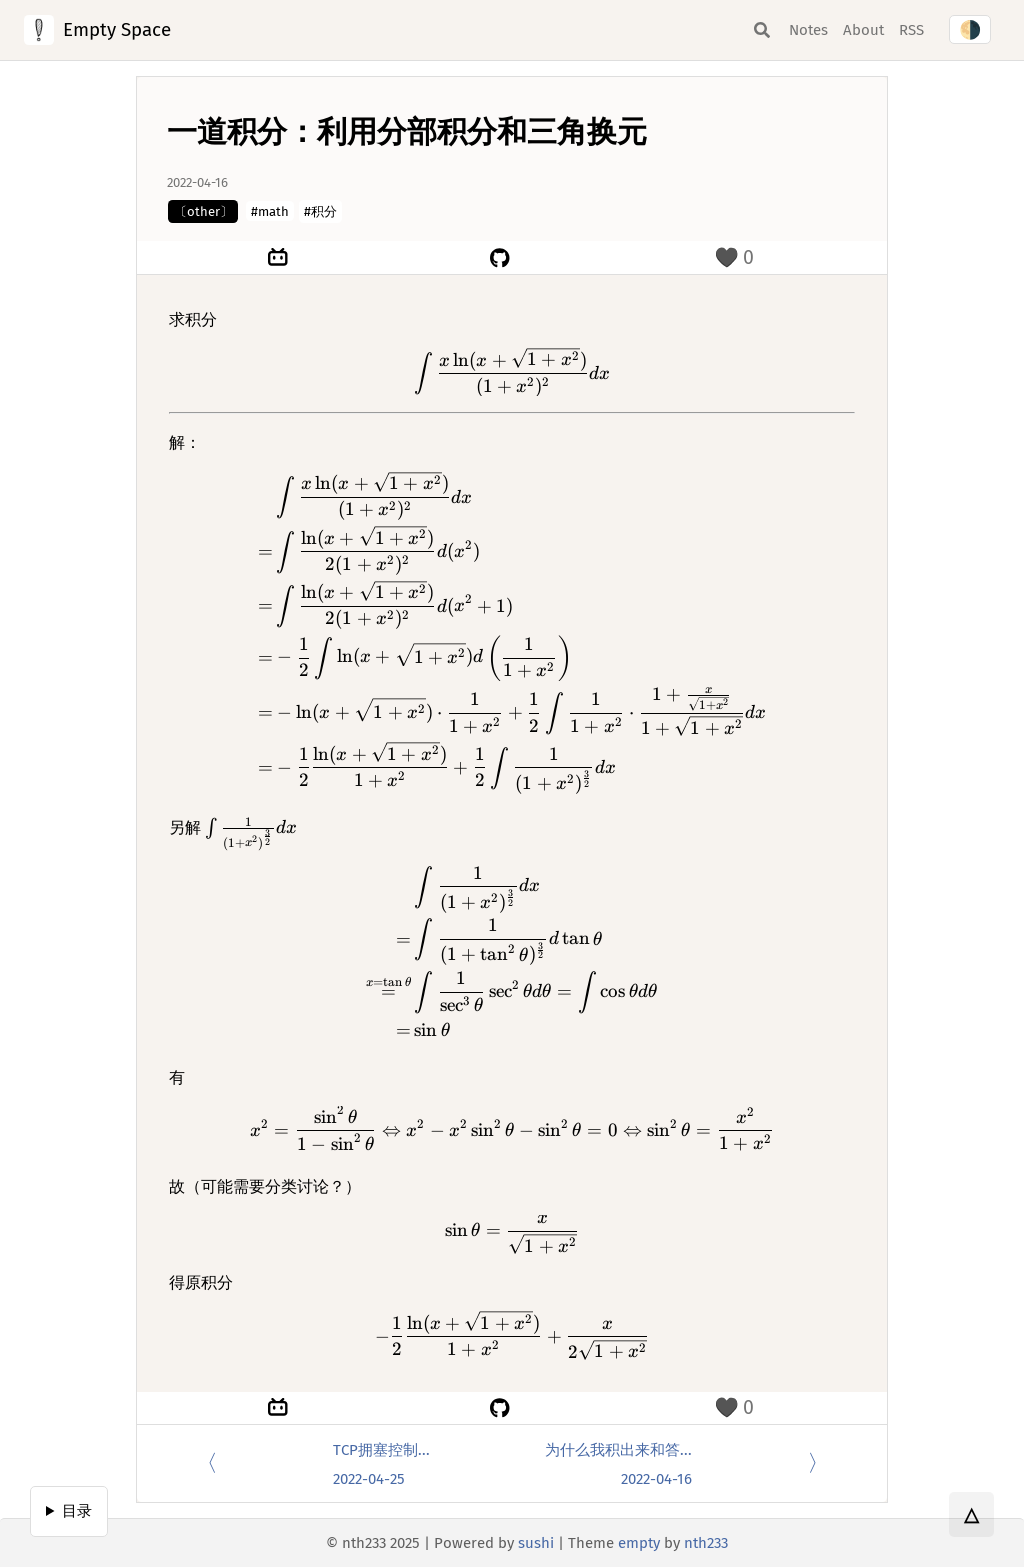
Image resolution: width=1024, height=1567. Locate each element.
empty (639, 1543)
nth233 (706, 1543)
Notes (808, 30)
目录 (77, 1511)
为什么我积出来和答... (618, 1450)
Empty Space (117, 29)
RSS (911, 30)
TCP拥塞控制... (381, 1450)
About (863, 30)
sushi (536, 1543)
